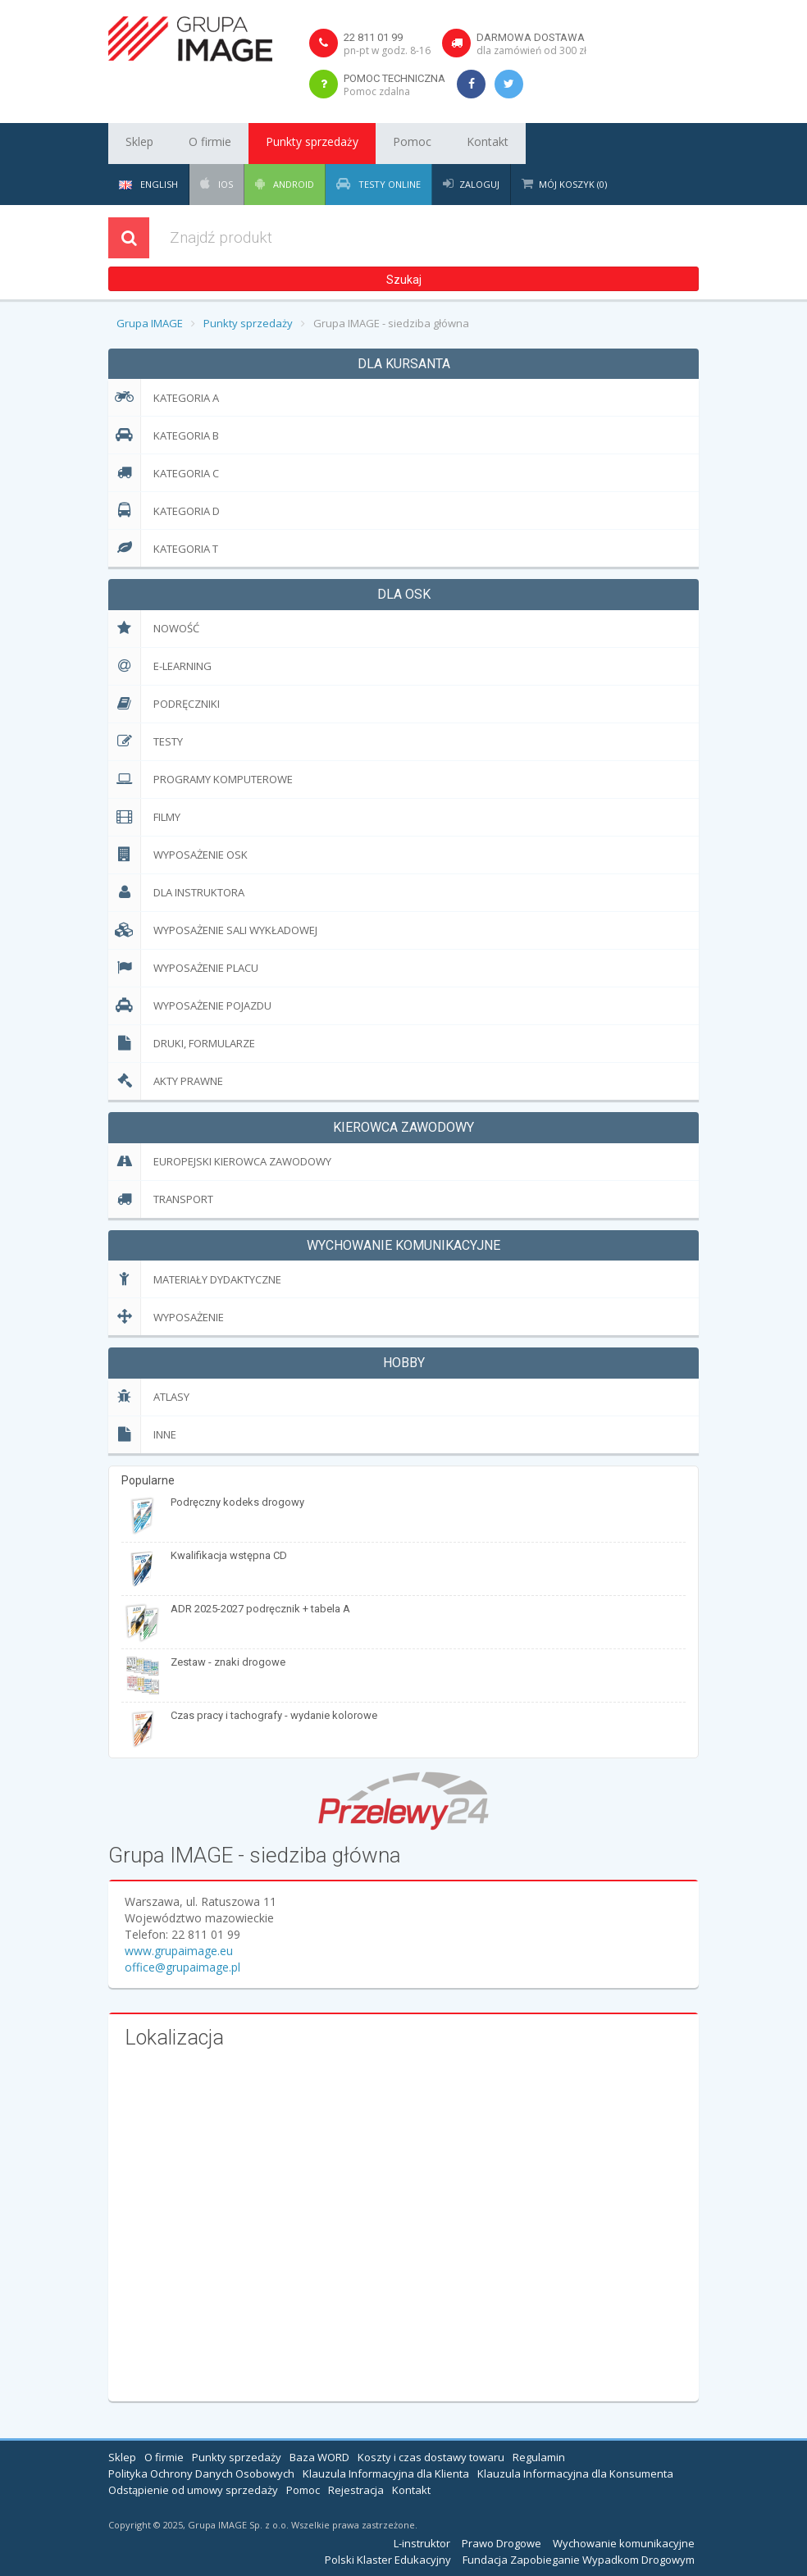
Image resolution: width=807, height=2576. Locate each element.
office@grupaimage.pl (182, 1967)
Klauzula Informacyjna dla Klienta (386, 2473)
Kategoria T (163, 548)
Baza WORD (319, 2457)
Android (292, 184)
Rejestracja (356, 2490)
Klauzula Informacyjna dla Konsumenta (575, 2473)
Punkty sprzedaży (281, 143)
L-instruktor (422, 2543)
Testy (145, 741)
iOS (224, 184)
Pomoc (368, 143)
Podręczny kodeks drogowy (237, 1502)
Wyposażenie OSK (178, 855)
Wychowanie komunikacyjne (624, 2543)
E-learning (160, 666)
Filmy (144, 817)
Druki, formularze (181, 1043)
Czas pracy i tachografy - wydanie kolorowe (274, 1715)
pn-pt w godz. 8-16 (387, 50)
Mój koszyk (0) (573, 184)
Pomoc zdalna (377, 91)
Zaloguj (479, 184)
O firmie (192, 143)
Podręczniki (164, 704)
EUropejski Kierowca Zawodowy (219, 1161)
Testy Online (388, 184)
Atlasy (148, 1397)
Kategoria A (163, 397)
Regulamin (539, 2457)
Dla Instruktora (176, 892)
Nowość (153, 628)
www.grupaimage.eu (179, 1950)
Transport (160, 1199)
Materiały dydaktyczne (194, 1279)
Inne (142, 1434)
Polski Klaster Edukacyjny (388, 2559)
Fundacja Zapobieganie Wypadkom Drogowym (579, 2559)
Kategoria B (163, 435)
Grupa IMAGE (149, 323)
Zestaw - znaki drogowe (228, 1662)
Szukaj (404, 279)
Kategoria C (163, 472)
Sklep (134, 143)
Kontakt (428, 143)
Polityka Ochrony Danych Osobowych (201, 2473)
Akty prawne (165, 1081)
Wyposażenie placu (183, 968)
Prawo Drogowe (501, 2543)
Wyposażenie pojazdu (189, 1005)
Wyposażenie (166, 1316)
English (148, 184)
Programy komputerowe (200, 779)
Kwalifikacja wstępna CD (229, 1555)
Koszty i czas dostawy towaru (431, 2457)
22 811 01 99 (373, 37)
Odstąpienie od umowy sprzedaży (193, 2490)
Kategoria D (164, 510)
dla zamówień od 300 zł (531, 50)
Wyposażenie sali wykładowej (212, 930)
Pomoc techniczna (394, 78)
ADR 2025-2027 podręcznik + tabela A (260, 1609)
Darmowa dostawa (530, 37)
